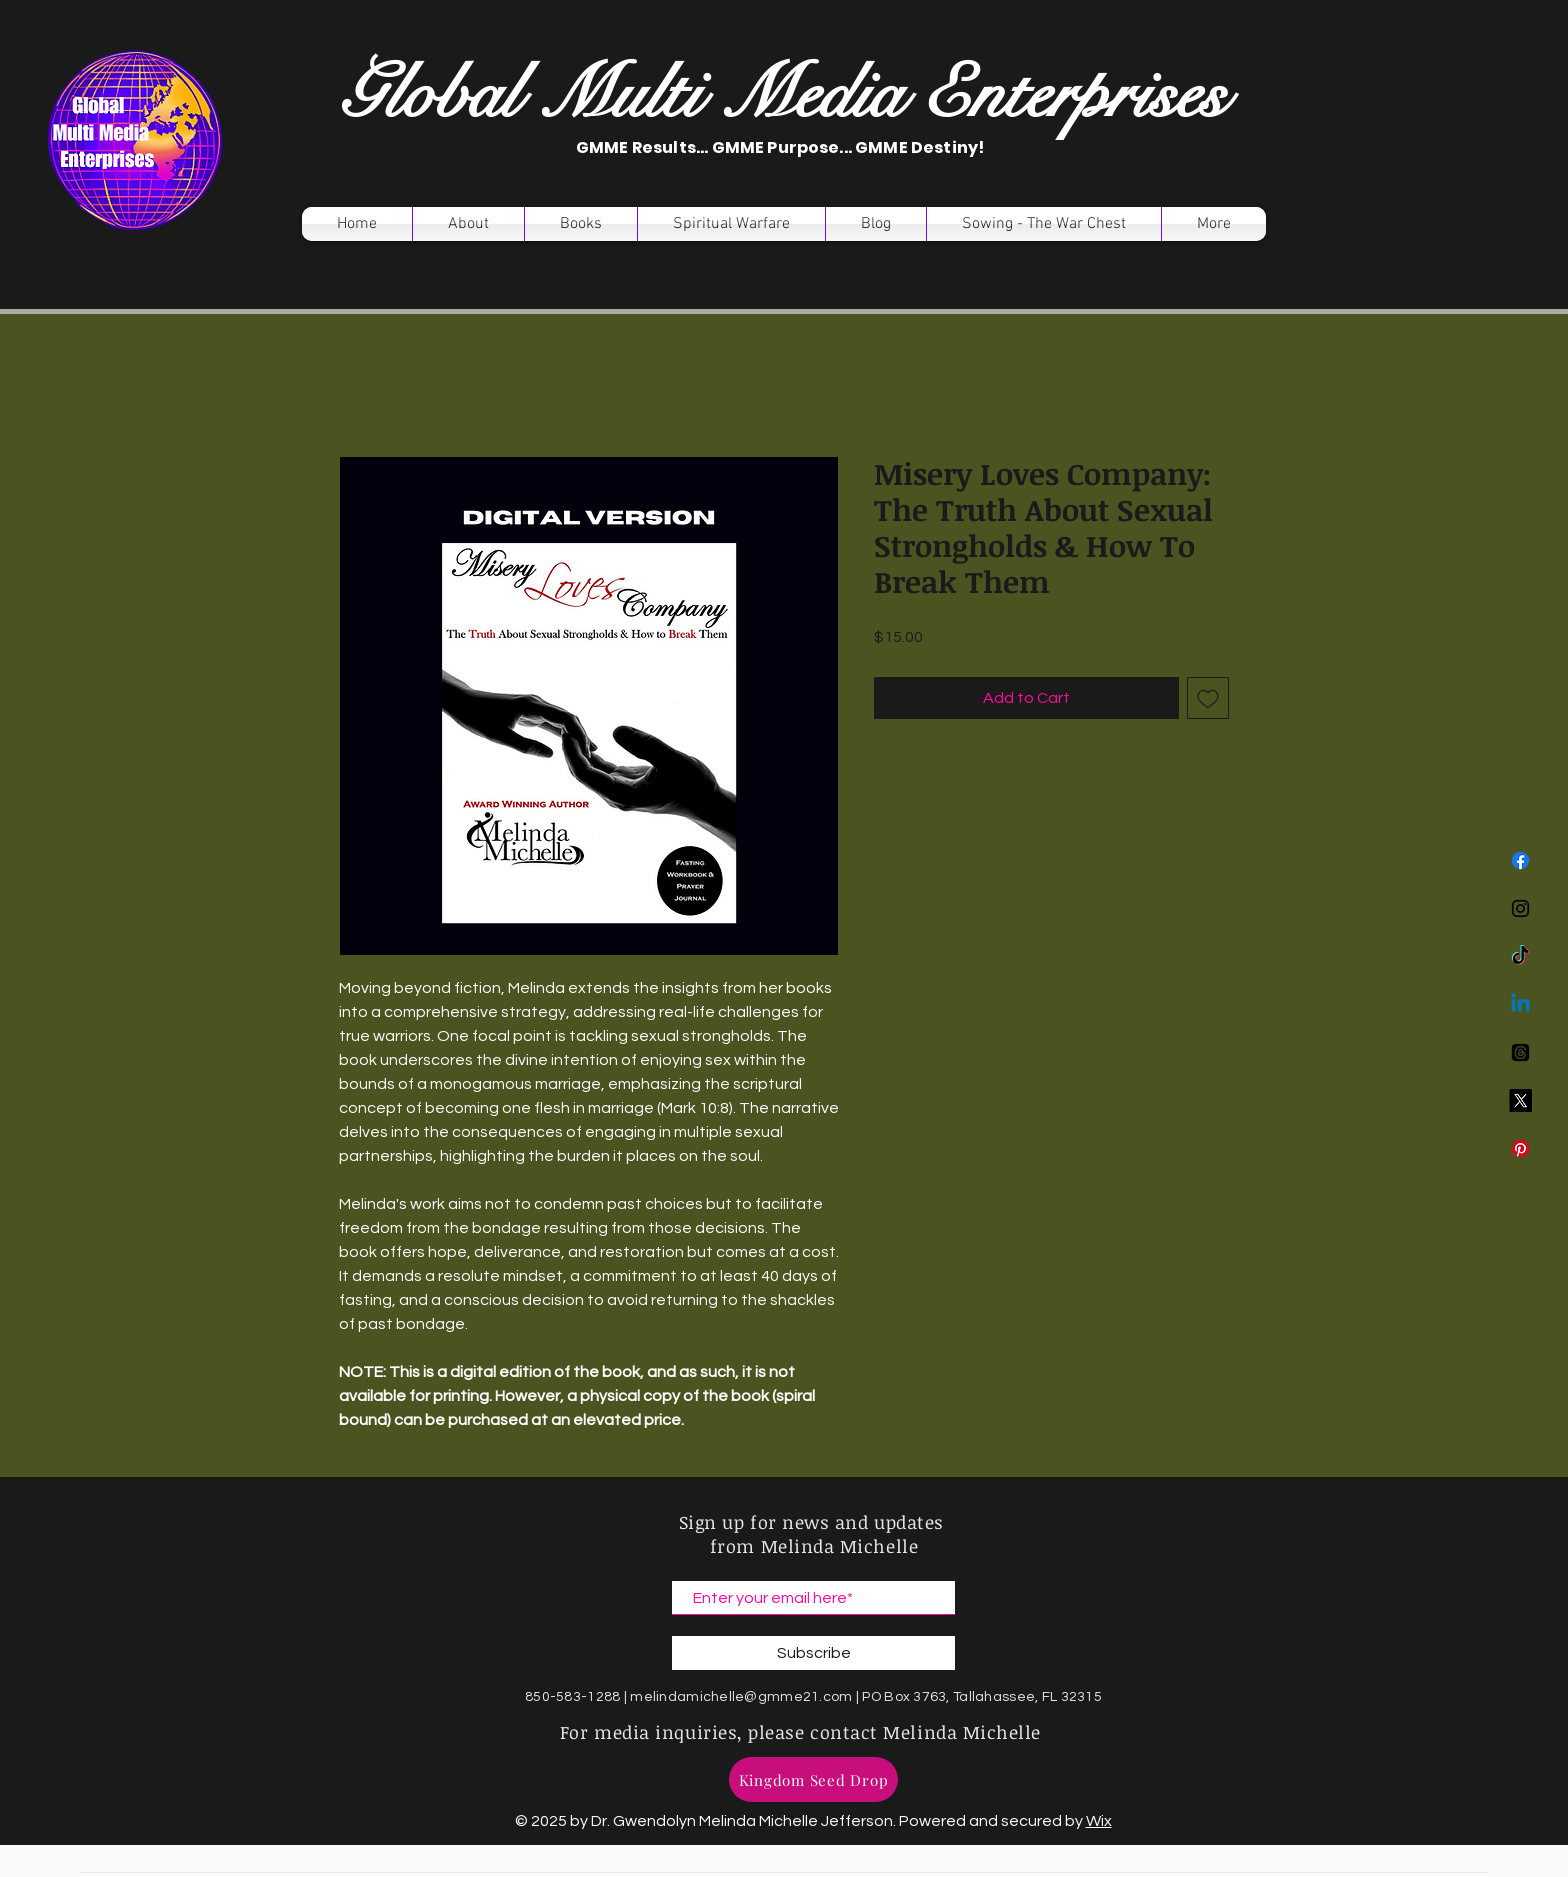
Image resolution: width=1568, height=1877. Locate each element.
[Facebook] (1520, 860)
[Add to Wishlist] (1208, 698)
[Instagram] (1520, 908)
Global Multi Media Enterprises (783, 94)
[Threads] (1520, 1052)
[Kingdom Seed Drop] (813, 1779)
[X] (1520, 1100)
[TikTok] (1520, 956)
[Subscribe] (813, 1653)
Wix (1099, 1821)
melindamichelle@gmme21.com (741, 1697)
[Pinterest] (1520, 1148)
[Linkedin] (1520, 1004)
